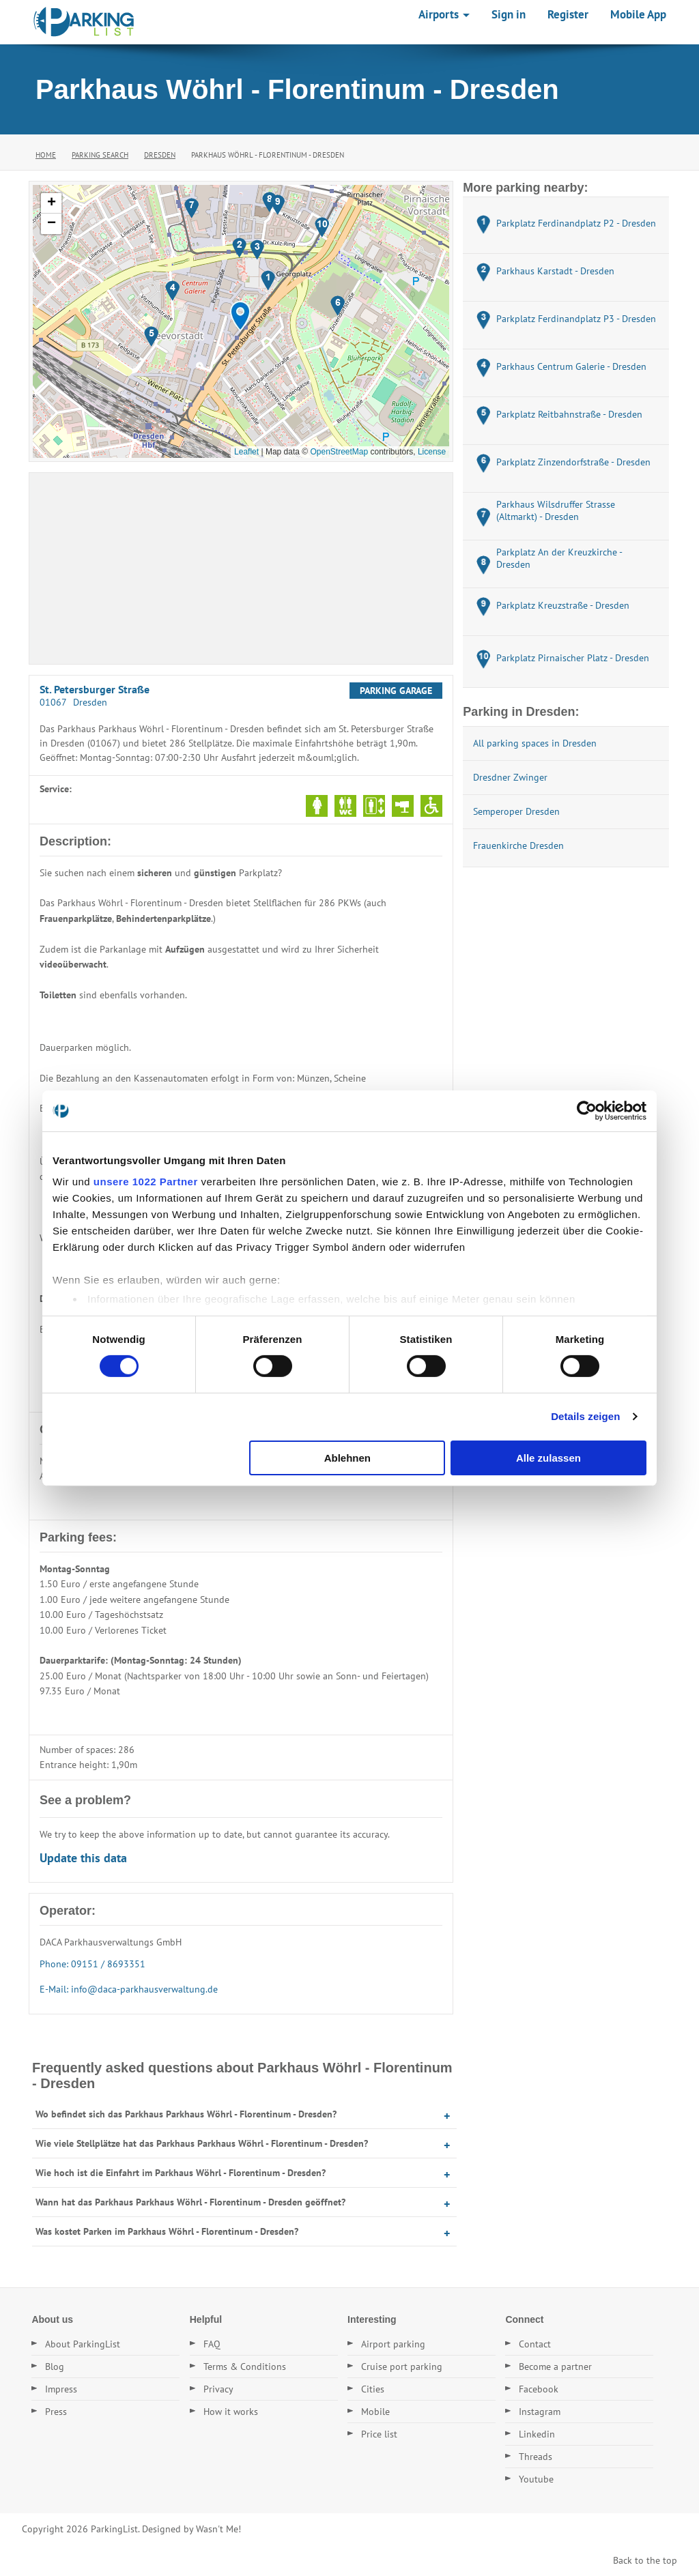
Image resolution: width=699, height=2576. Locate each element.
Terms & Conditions (244, 2366)
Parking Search (100, 155)
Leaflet (246, 452)
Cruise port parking (401, 2366)
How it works (230, 2411)
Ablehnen (347, 1458)
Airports (444, 14)
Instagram (539, 2411)
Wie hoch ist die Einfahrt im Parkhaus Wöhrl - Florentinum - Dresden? (180, 2173)
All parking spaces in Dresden (535, 743)
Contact (535, 2344)
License (432, 452)
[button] (240, 316)
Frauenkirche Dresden (518, 845)
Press (56, 2411)
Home (45, 155)
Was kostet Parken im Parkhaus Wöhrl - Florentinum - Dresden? (166, 2231)
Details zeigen (585, 1416)
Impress (61, 2389)
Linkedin (537, 2434)
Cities (372, 2389)
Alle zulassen (548, 1458)
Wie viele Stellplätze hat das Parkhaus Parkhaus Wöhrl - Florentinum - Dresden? (201, 2143)
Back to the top (645, 2560)
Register (567, 14)
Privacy (218, 2389)
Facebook (538, 2389)
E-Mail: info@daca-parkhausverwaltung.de (129, 1989)
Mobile (375, 2411)
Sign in (508, 14)
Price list (379, 2434)
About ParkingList (82, 2344)
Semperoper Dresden (516, 811)
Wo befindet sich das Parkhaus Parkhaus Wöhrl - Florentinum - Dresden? (186, 2114)
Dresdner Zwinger (510, 777)
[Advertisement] (241, 568)
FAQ (211, 2344)
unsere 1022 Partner (146, 1181)
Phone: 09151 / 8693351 (92, 1964)
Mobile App (638, 14)
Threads (535, 2456)
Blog (54, 2366)
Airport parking (393, 2344)
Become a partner (555, 2366)
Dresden (159, 155)
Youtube (536, 2479)
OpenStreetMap (339, 452)
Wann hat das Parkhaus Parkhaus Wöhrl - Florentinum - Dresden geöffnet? (190, 2202)
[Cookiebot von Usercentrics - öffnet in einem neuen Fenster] (586, 1110)
